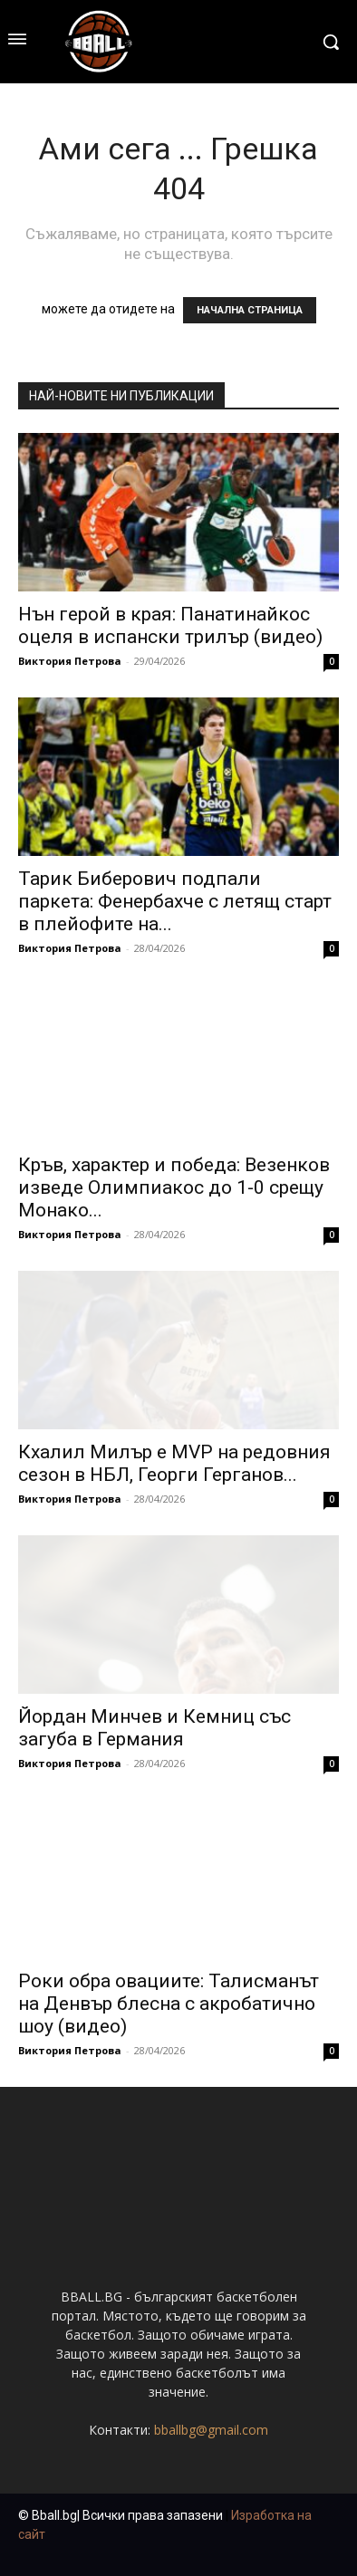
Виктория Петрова (69, 661)
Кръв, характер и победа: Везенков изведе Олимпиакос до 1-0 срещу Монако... (174, 1187)
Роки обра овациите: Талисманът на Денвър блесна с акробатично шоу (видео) (168, 2003)
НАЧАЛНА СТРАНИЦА (250, 310)
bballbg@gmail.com (211, 2429)
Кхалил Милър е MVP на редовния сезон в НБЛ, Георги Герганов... (174, 1463)
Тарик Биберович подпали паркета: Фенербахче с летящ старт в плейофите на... (175, 901)
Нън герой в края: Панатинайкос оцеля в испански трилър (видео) (170, 625)
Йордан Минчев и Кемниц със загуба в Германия (154, 1728)
